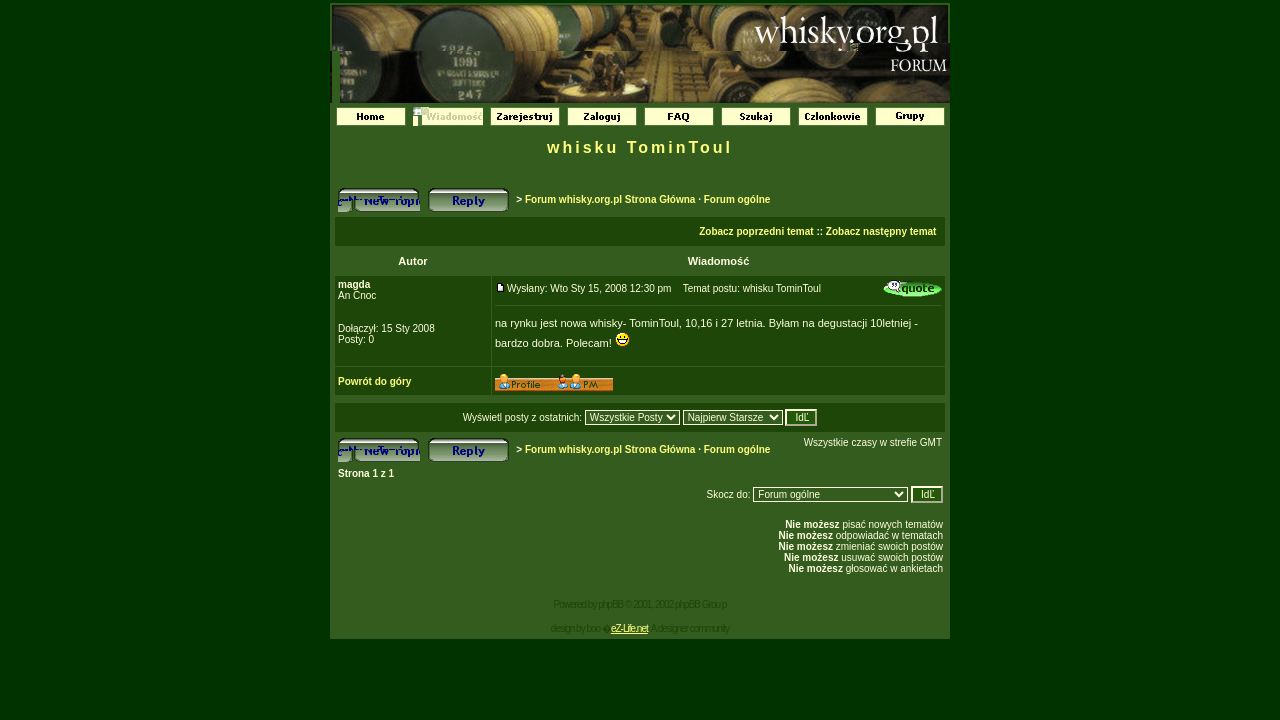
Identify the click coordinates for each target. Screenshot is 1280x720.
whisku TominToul (640, 147)
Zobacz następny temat (881, 231)
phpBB (610, 604)
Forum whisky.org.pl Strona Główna (610, 199)
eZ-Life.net (629, 628)
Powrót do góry (374, 381)
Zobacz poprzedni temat (756, 231)
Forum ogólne (737, 199)
